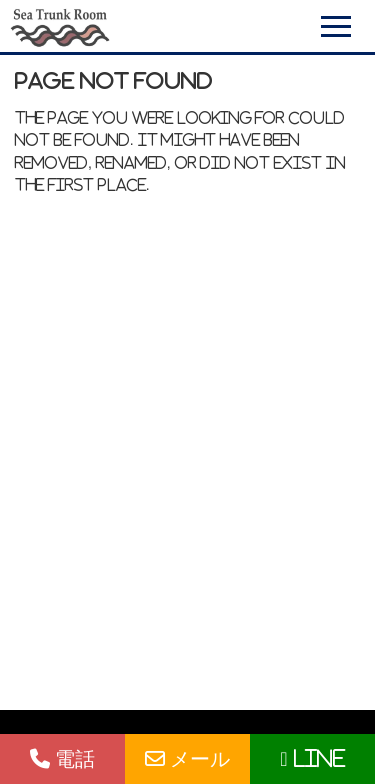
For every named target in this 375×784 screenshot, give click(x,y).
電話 (62, 758)
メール (187, 758)
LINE (312, 758)
